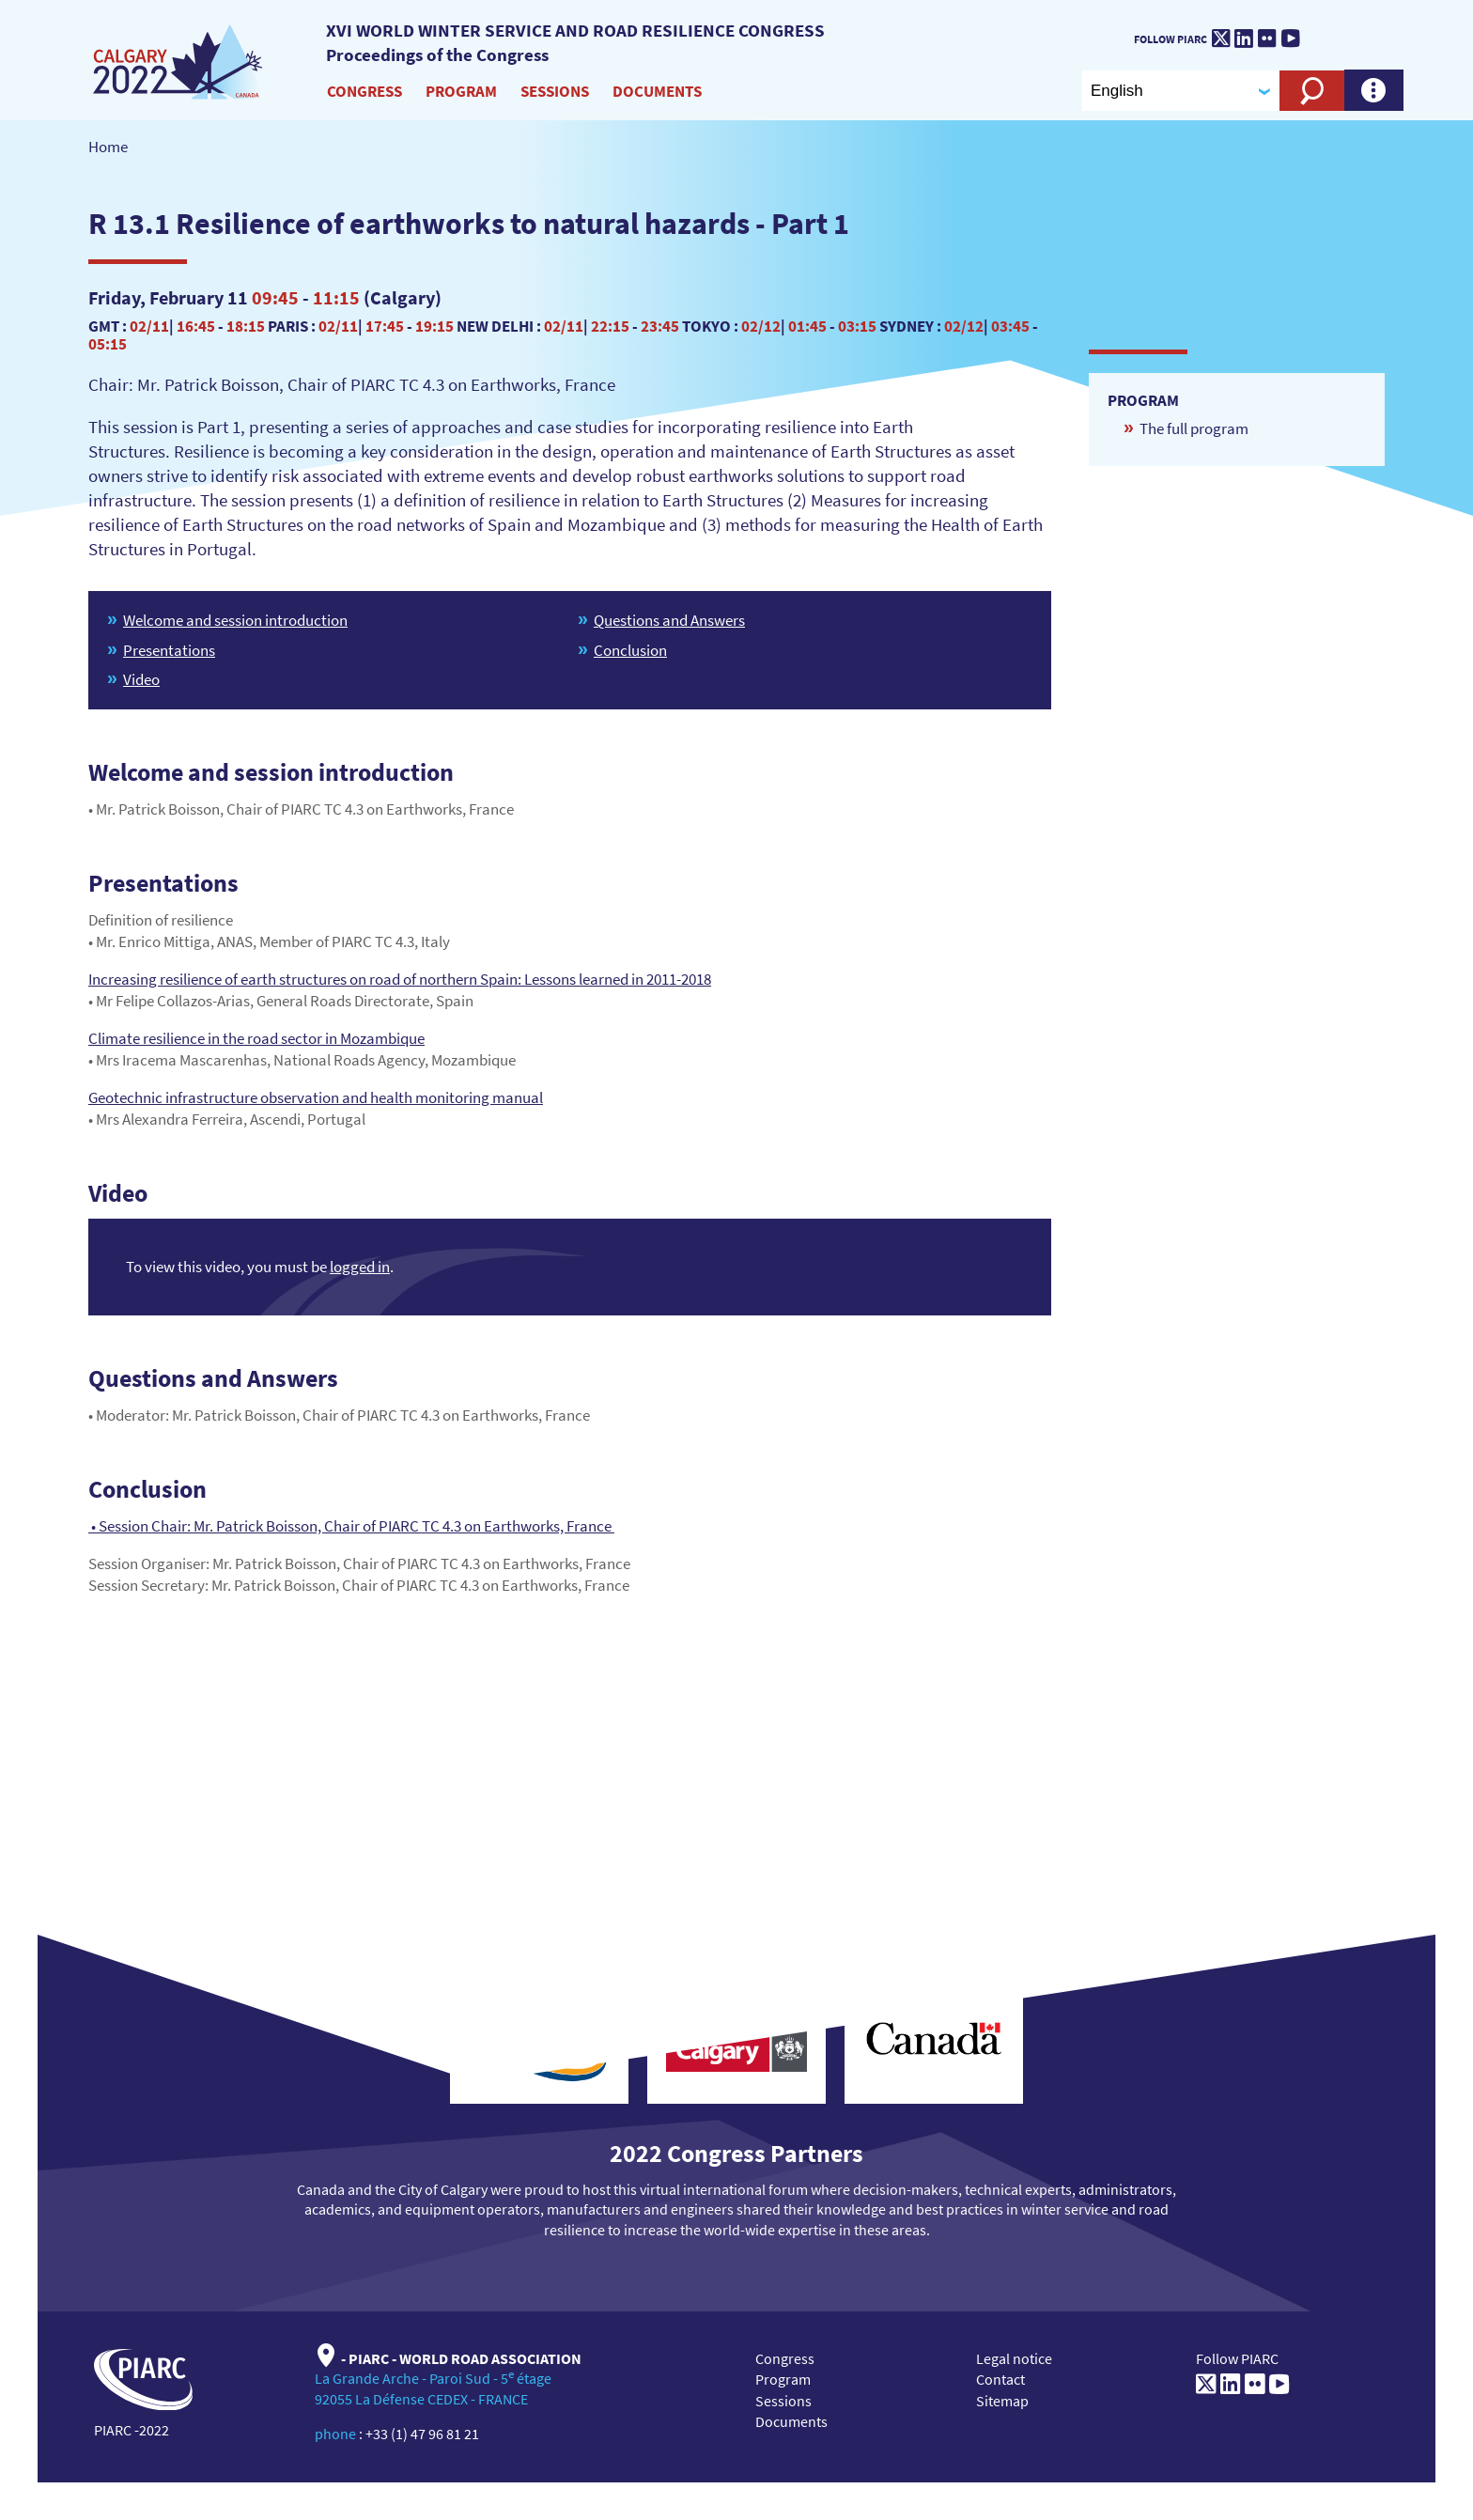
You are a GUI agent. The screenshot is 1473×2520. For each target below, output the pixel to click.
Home (108, 146)
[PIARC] (1365, 33)
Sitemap (1002, 2400)
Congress (364, 91)
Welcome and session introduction (235, 620)
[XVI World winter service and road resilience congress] (179, 63)
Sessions (554, 91)
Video (141, 679)
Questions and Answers (669, 620)
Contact (1000, 2379)
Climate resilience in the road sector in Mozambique (256, 1038)
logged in (360, 1266)
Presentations (169, 650)
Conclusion (630, 650)
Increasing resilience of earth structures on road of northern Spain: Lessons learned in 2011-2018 (399, 979)
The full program (1194, 428)
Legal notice (1014, 2358)
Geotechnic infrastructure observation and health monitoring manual (315, 1097)
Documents (657, 91)
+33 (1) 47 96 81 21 (422, 2433)
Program (461, 91)
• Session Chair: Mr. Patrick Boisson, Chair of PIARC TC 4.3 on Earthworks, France (351, 1526)
